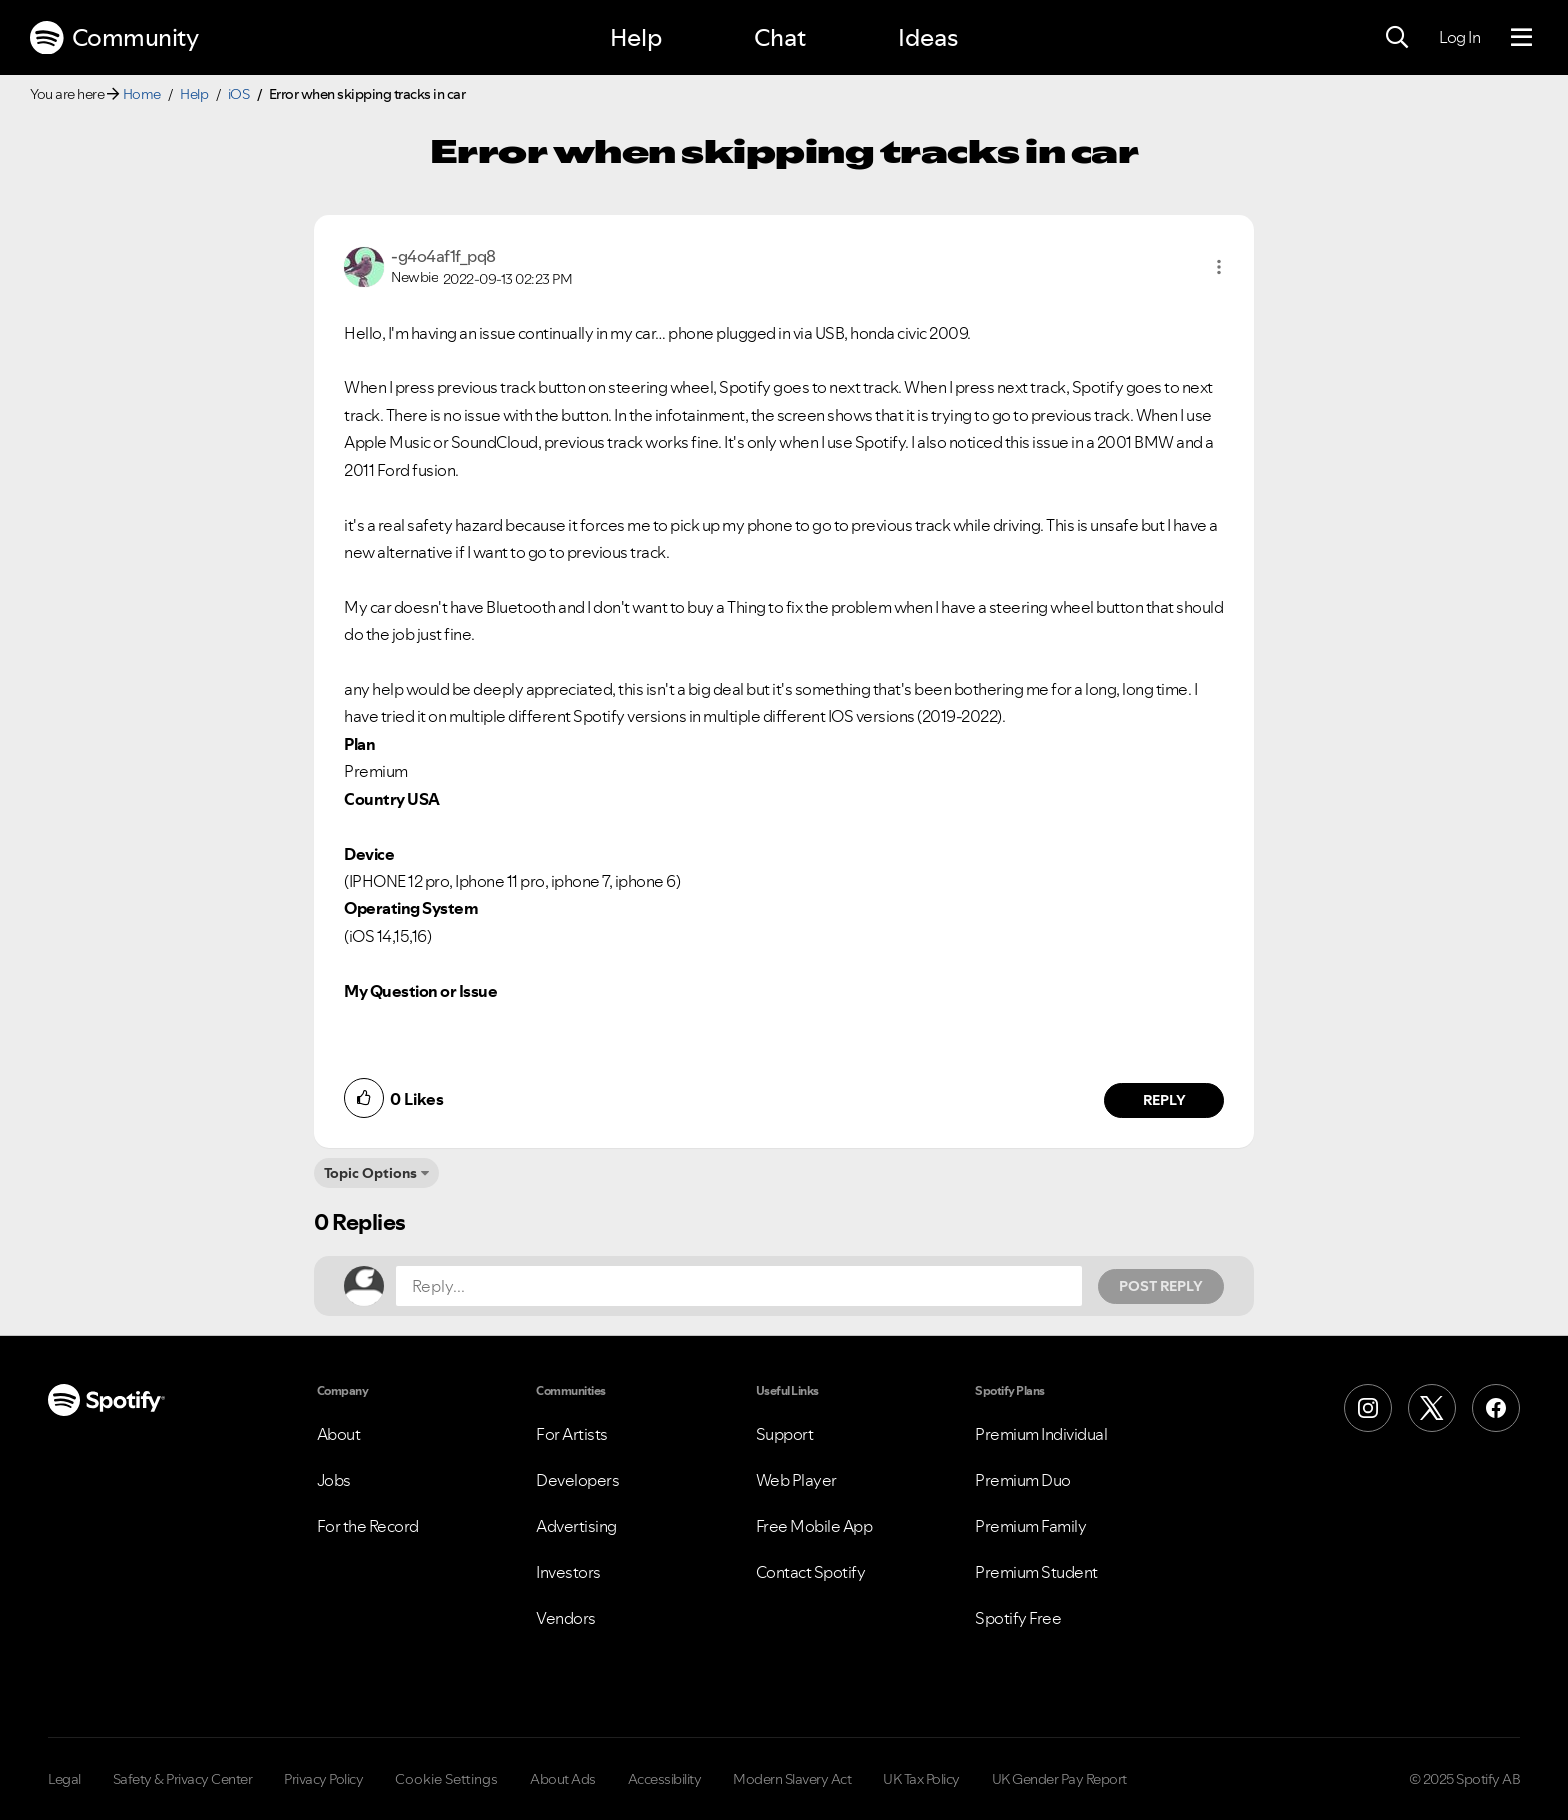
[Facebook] (1496, 1408)
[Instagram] (1368, 1408)
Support (785, 1434)
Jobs (334, 1480)
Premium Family (1030, 1526)
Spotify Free (1018, 1618)
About (339, 1434)
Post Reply (1161, 1286)
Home (142, 94)
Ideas (928, 37)
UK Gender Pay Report (1059, 1779)
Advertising (576, 1526)
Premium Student (1036, 1572)
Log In (1459, 37)
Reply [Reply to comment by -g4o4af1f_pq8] (1164, 1100)
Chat (780, 37)
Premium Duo (1023, 1480)
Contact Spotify (811, 1572)
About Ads (563, 1779)
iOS (239, 94)
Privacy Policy (323, 1779)
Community (114, 38)
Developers (577, 1480)
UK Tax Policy (921, 1779)
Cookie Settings (446, 1779)
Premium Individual (1041, 1434)
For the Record (368, 1526)
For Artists (572, 1434)
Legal (64, 1779)
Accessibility (665, 1779)
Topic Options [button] (370, 1173)
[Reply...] (739, 1286)
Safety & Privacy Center (183, 1779)
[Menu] (1521, 38)
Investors (568, 1572)
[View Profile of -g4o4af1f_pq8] (443, 256)
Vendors (566, 1618)
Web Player (796, 1480)
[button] (1219, 267)
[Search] (1397, 38)
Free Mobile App (814, 1526)
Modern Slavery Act (792, 1779)
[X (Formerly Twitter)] (1432, 1408)
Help (636, 37)
